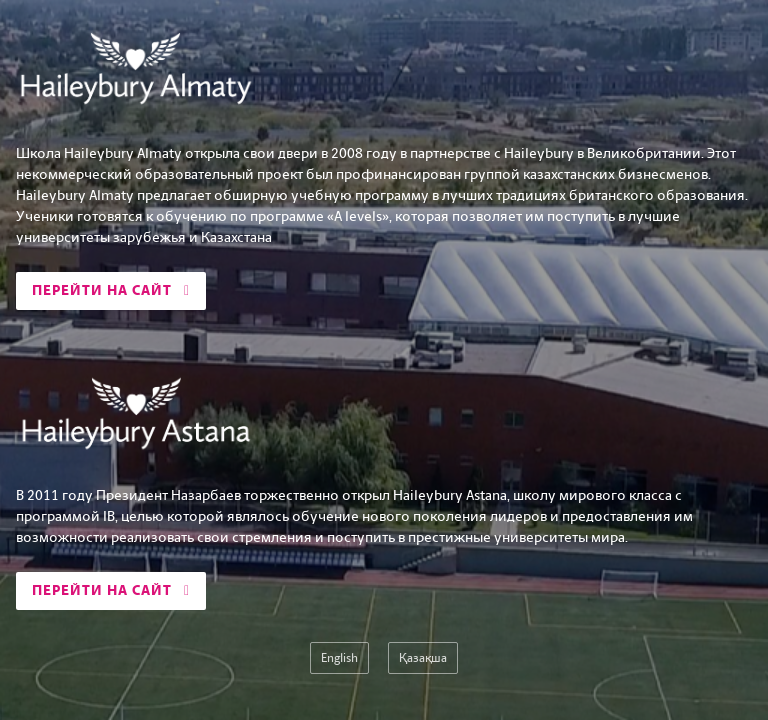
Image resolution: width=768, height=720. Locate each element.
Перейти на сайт (111, 290)
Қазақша (423, 658)
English (339, 658)
